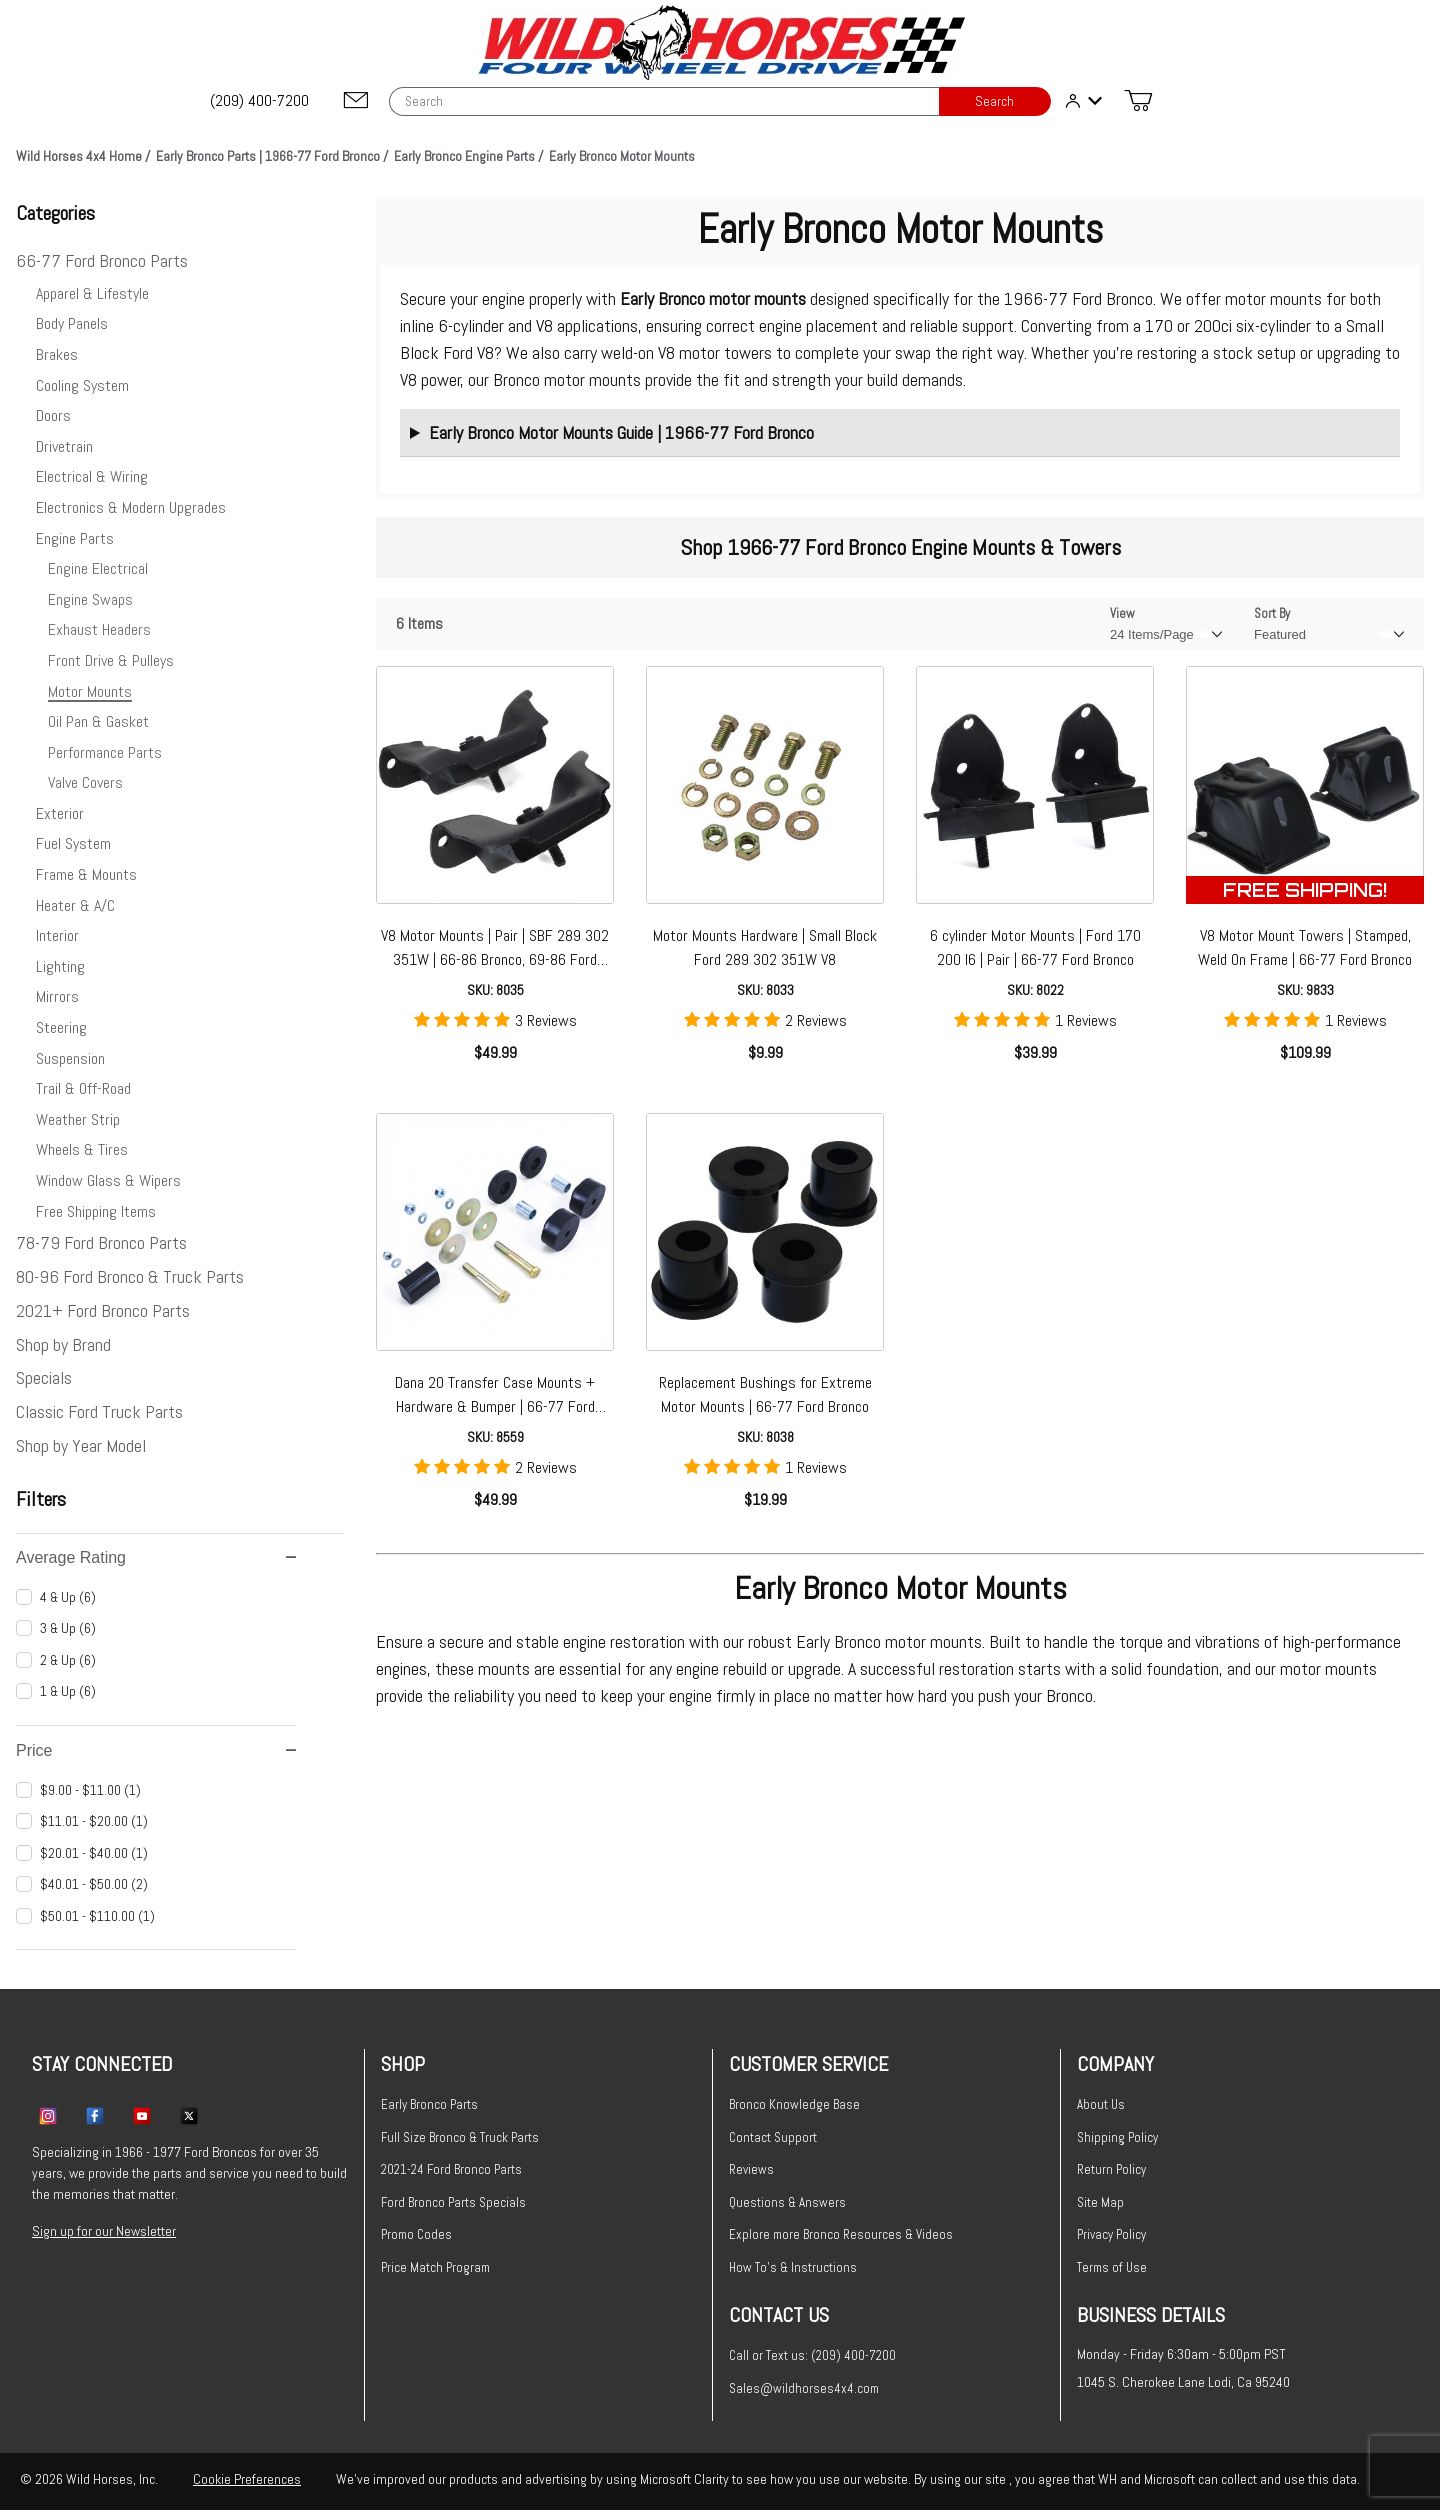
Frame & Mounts (86, 874)
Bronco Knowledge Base (794, 2104)
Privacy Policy (1111, 2234)
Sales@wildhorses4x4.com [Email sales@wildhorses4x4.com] (804, 2388)
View (1122, 613)
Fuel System (73, 843)
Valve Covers (85, 782)
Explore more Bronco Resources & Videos (841, 2234)
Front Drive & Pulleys (111, 660)
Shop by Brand (63, 1344)
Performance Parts (105, 752)
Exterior (60, 813)
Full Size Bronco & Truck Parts (460, 2137)
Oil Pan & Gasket (98, 721)
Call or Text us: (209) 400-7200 (812, 2355)
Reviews (751, 2169)
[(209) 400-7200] (261, 101)
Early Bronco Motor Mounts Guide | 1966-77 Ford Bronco (621, 432)
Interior (57, 935)
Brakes (57, 354)
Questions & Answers (787, 2202)
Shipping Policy (1117, 2137)
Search (994, 101)
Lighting (60, 966)
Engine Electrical (98, 568)
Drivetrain (64, 446)
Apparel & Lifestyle (92, 293)
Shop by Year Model (81, 1445)
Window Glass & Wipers (108, 1180)
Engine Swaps (90, 599)
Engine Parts (75, 538)
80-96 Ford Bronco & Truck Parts (130, 1276)
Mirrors (57, 996)
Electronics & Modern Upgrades (131, 507)
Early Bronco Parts (429, 2104)
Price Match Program (435, 2267)
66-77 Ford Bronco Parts (102, 260)
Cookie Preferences (247, 2479)
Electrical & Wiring (92, 476)
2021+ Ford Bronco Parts (103, 1310)
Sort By (1272, 613)
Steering (61, 1027)
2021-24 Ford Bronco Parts (451, 2169)
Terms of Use (1112, 2267)
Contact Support (773, 2137)
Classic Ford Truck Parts (99, 1411)
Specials (44, 1377)
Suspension (70, 1058)
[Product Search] (664, 101)
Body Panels (72, 323)
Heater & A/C (75, 905)
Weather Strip (78, 1119)
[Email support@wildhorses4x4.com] (356, 101)
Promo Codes (416, 2234)
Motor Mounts (90, 691)
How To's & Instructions (793, 2267)
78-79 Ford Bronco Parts (101, 1242)
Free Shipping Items (96, 1211)
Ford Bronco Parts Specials (453, 2202)
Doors (53, 415)
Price (156, 1750)
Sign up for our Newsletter (104, 2231)
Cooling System (82, 385)
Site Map (1100, 2202)
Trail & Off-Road (83, 1088)
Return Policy (1111, 2169)
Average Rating (156, 1557)
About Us (1101, 2104)
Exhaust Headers (99, 629)
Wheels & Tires (82, 1149)
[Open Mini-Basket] (1138, 101)
